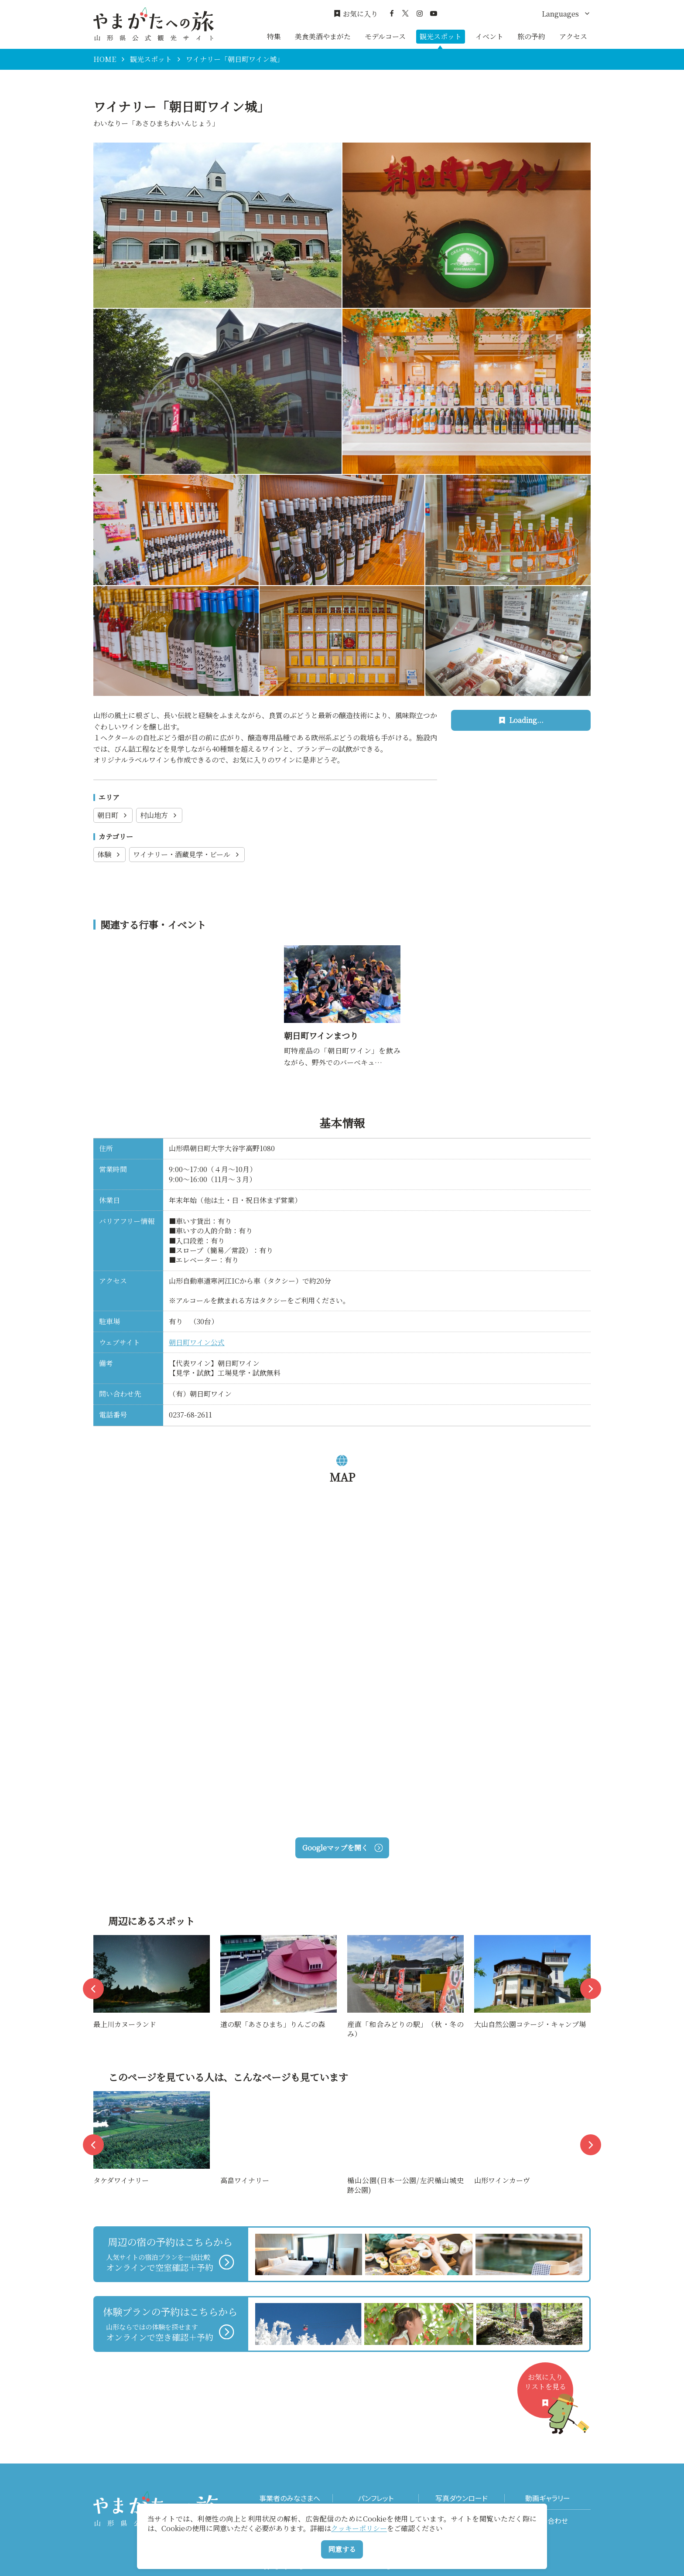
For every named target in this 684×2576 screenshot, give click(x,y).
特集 (274, 36)
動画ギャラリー (547, 2498)
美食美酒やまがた (323, 36)
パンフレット (375, 2498)
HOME (104, 59)
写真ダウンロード (461, 2498)
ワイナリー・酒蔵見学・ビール (187, 854)
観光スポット (441, 36)
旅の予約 (531, 36)
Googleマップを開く (342, 1848)
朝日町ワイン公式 (197, 1342)
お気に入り (356, 14)
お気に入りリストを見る (548, 2395)
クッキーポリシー (359, 2528)
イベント (489, 36)
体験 (109, 854)
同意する (342, 2549)
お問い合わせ (547, 2521)
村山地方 (159, 815)
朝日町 (113, 815)
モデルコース (385, 36)
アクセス (573, 36)
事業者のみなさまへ (289, 2498)
